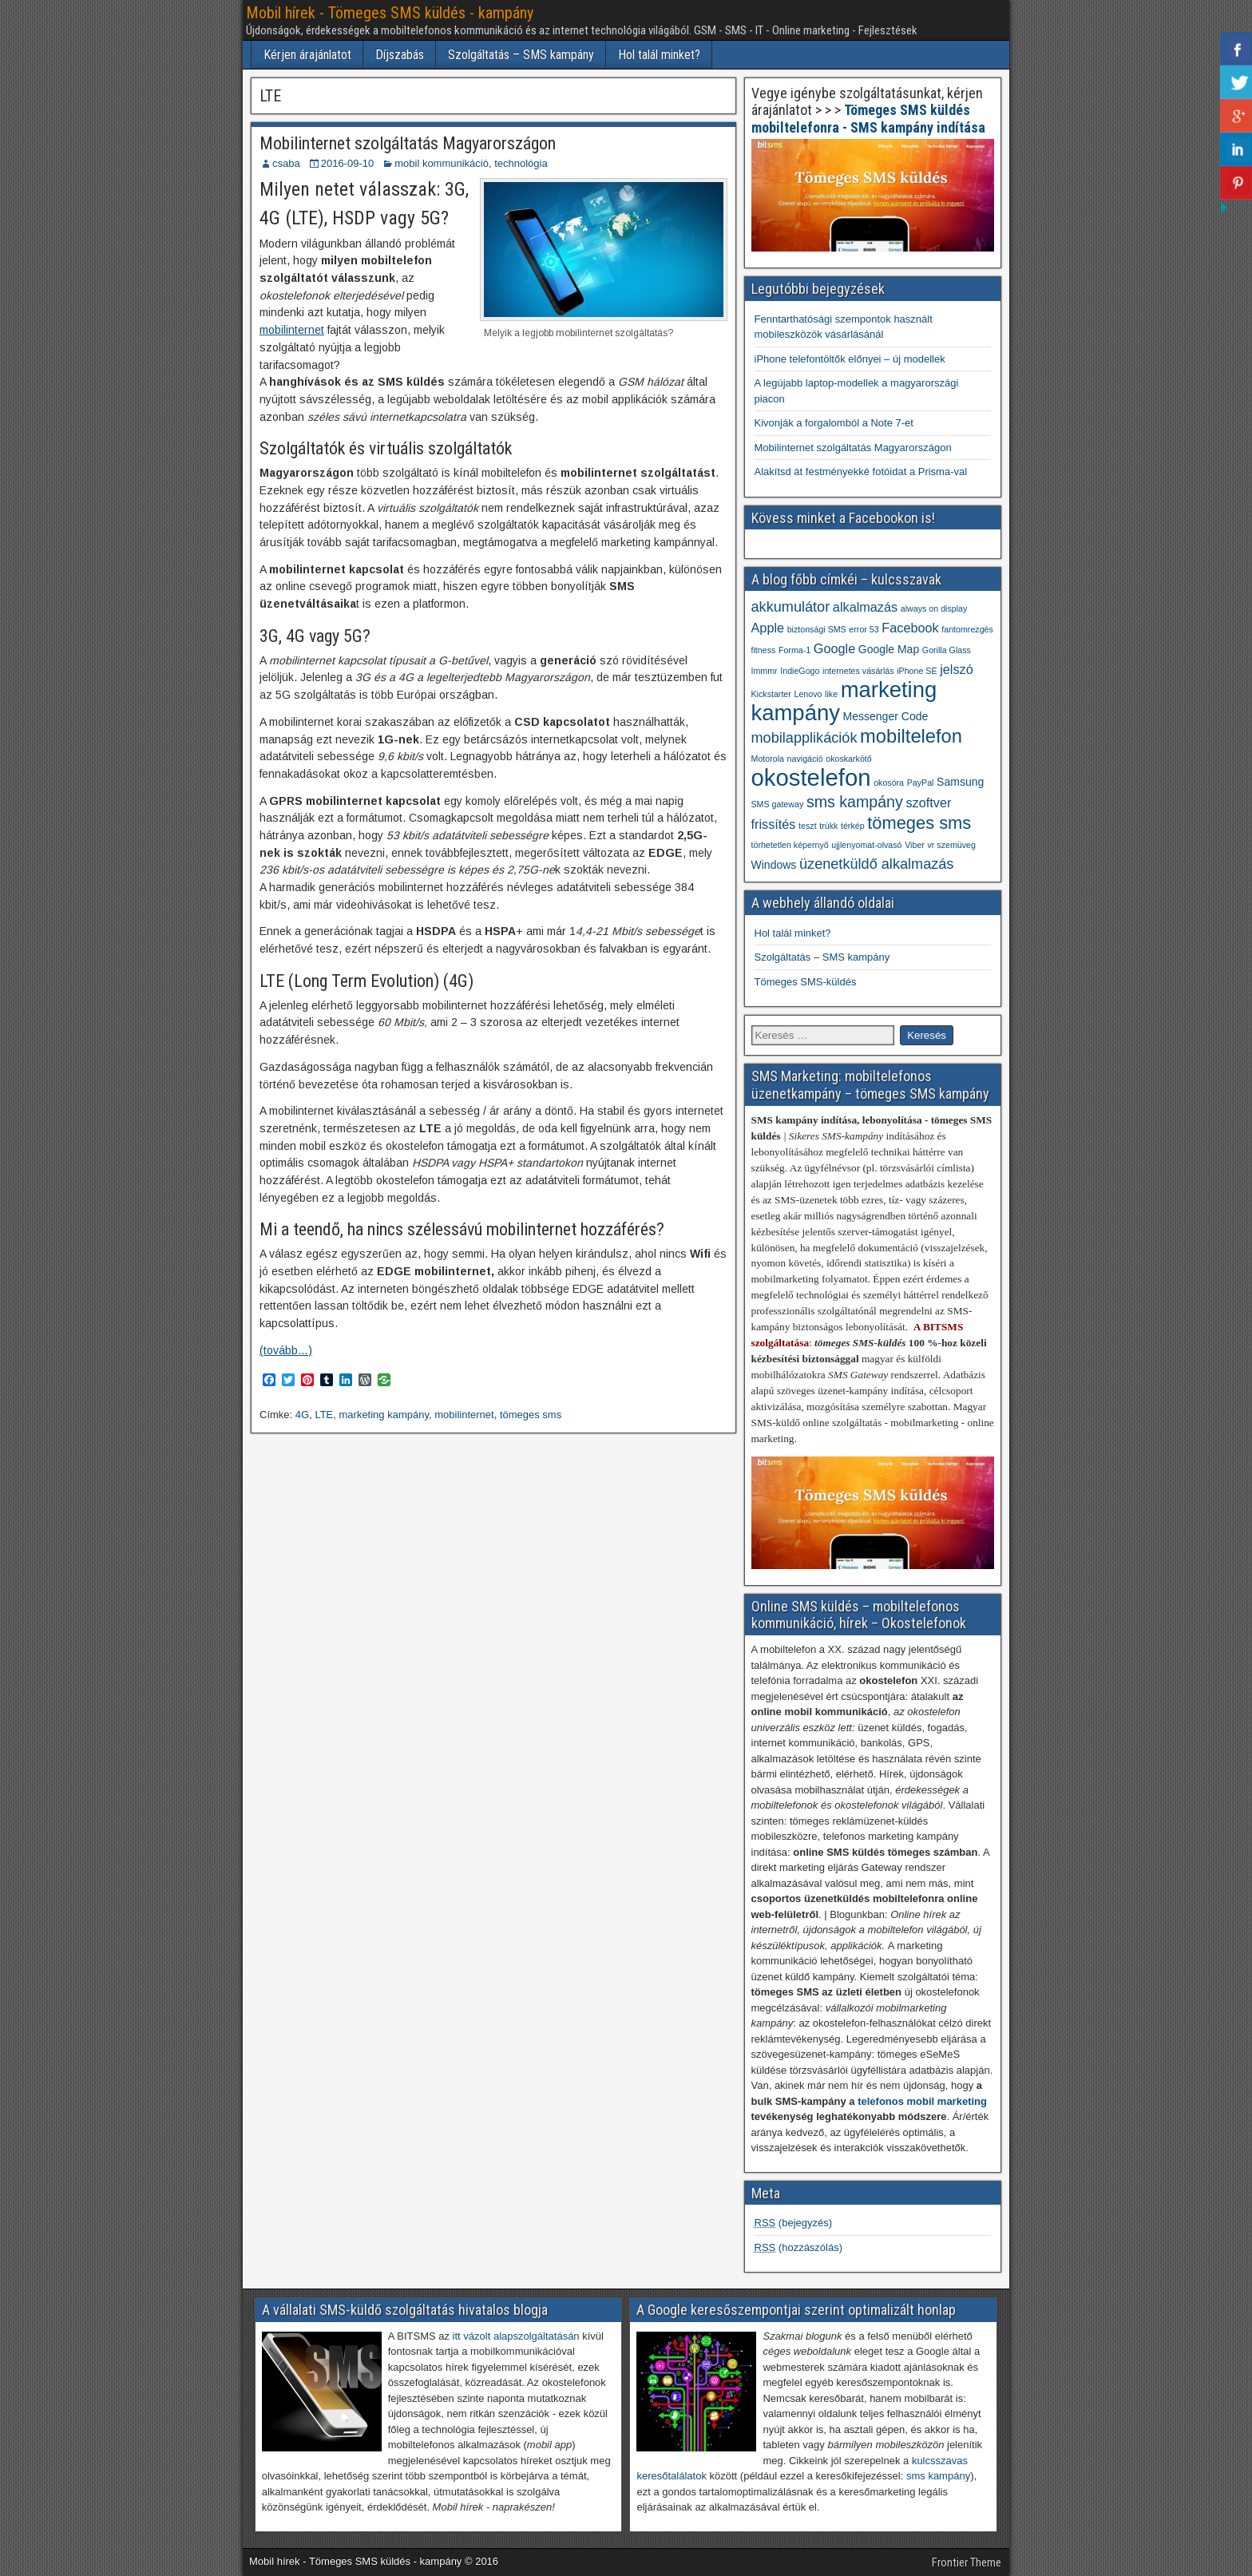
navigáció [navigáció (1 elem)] (805, 758)
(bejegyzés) (794, 2223)
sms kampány (938, 2476)
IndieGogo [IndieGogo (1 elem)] (799, 671)
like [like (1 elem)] (831, 694)
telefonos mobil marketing (922, 2101)
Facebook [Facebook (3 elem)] (910, 627)
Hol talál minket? (659, 54)
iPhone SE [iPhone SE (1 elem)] (917, 671)
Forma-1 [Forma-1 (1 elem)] (794, 650)
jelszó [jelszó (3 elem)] (956, 669)
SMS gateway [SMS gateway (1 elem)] (777, 804)
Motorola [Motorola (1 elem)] (767, 758)
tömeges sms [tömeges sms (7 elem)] (919, 823)
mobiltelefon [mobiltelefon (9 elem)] (911, 736)
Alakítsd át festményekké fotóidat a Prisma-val (861, 472)
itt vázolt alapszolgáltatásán (516, 2336)
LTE (324, 1415)
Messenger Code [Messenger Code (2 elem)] (886, 716)
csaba (286, 163)
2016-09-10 (347, 163)
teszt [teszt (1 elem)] (807, 825)
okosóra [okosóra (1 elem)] (889, 782)
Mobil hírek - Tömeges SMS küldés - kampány (389, 12)
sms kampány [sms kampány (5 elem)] (854, 801)
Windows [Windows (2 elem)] (774, 864)
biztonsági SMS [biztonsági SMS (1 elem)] (816, 629)
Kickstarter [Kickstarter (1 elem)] (771, 694)
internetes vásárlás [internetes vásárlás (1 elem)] (857, 671)
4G (302, 1415)
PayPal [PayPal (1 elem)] (920, 782)
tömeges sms (530, 1415)
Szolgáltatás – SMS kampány (521, 54)
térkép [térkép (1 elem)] (853, 825)
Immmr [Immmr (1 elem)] (764, 671)
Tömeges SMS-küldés (806, 982)
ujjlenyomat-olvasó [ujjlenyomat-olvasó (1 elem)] (866, 845)
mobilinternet (292, 329)
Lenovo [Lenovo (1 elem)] (808, 694)
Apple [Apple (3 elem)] (768, 627)
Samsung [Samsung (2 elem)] (960, 781)
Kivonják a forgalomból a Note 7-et (834, 423)
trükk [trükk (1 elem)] (828, 825)
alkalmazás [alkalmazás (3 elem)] (865, 607)
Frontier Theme (966, 2562)
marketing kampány (384, 1415)
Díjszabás (399, 54)
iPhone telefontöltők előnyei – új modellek (850, 359)
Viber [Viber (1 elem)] (915, 845)
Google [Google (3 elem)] (834, 648)
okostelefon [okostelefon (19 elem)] (811, 777)
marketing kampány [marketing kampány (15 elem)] (844, 701)
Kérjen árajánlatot (307, 54)
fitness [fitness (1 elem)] (763, 650)
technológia (521, 163)
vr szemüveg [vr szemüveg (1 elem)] (951, 845)
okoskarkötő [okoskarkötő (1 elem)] (848, 758)
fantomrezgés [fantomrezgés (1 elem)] (967, 629)
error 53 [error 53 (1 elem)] (863, 629)
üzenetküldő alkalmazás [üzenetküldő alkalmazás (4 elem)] (876, 864)
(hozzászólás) (799, 2247)
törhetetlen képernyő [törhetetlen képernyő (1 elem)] (790, 845)
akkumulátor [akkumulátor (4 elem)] (790, 607)
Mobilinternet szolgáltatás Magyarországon (408, 143)
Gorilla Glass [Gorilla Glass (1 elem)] (946, 650)
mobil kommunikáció (441, 163)
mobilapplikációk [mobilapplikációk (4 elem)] (804, 738)
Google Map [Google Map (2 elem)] (888, 649)
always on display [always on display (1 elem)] (934, 608)
